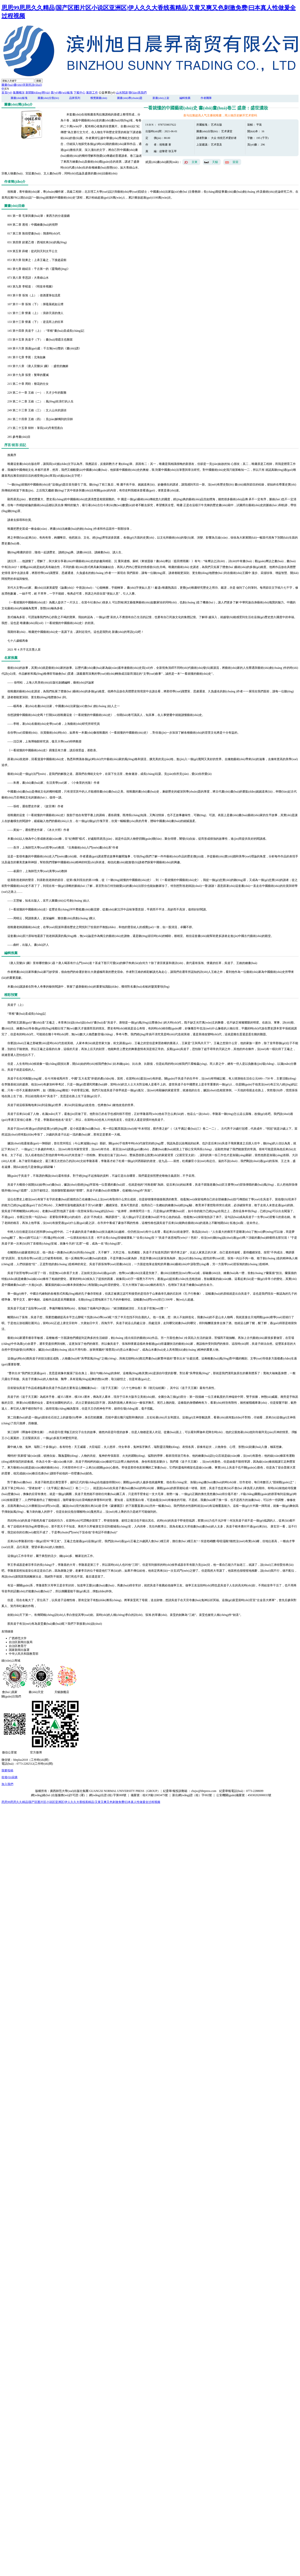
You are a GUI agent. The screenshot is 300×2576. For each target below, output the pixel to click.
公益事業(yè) (107, 92)
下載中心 (79, 92)
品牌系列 (74, 98)
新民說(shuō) (34, 84)
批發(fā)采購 (9, 1777)
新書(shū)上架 (160, 98)
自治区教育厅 (18, 1646)
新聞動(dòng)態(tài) (37, 92)
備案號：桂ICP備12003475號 (149, 1795)
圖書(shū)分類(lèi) (48, 98)
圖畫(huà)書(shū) (12, 84)
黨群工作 (92, 92)
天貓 (215, 162)
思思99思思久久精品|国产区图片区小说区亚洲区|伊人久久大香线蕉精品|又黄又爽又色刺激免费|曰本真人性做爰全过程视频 (80, 1802)
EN (7, 88)
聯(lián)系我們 (138, 92)
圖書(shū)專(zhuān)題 (129, 98)
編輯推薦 (184, 98)
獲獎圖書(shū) (98, 98)
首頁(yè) (6, 92)
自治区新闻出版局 (20, 1642)
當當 (235, 162)
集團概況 (19, 92)
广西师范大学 (18, 1638)
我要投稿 (7, 1770)
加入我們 (7, 1784)
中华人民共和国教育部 (23, 1653)
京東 (194, 162)
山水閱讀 (122, 92)
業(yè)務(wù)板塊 (62, 92)
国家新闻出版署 (19, 1649)
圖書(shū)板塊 (19, 98)
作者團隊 (206, 98)
